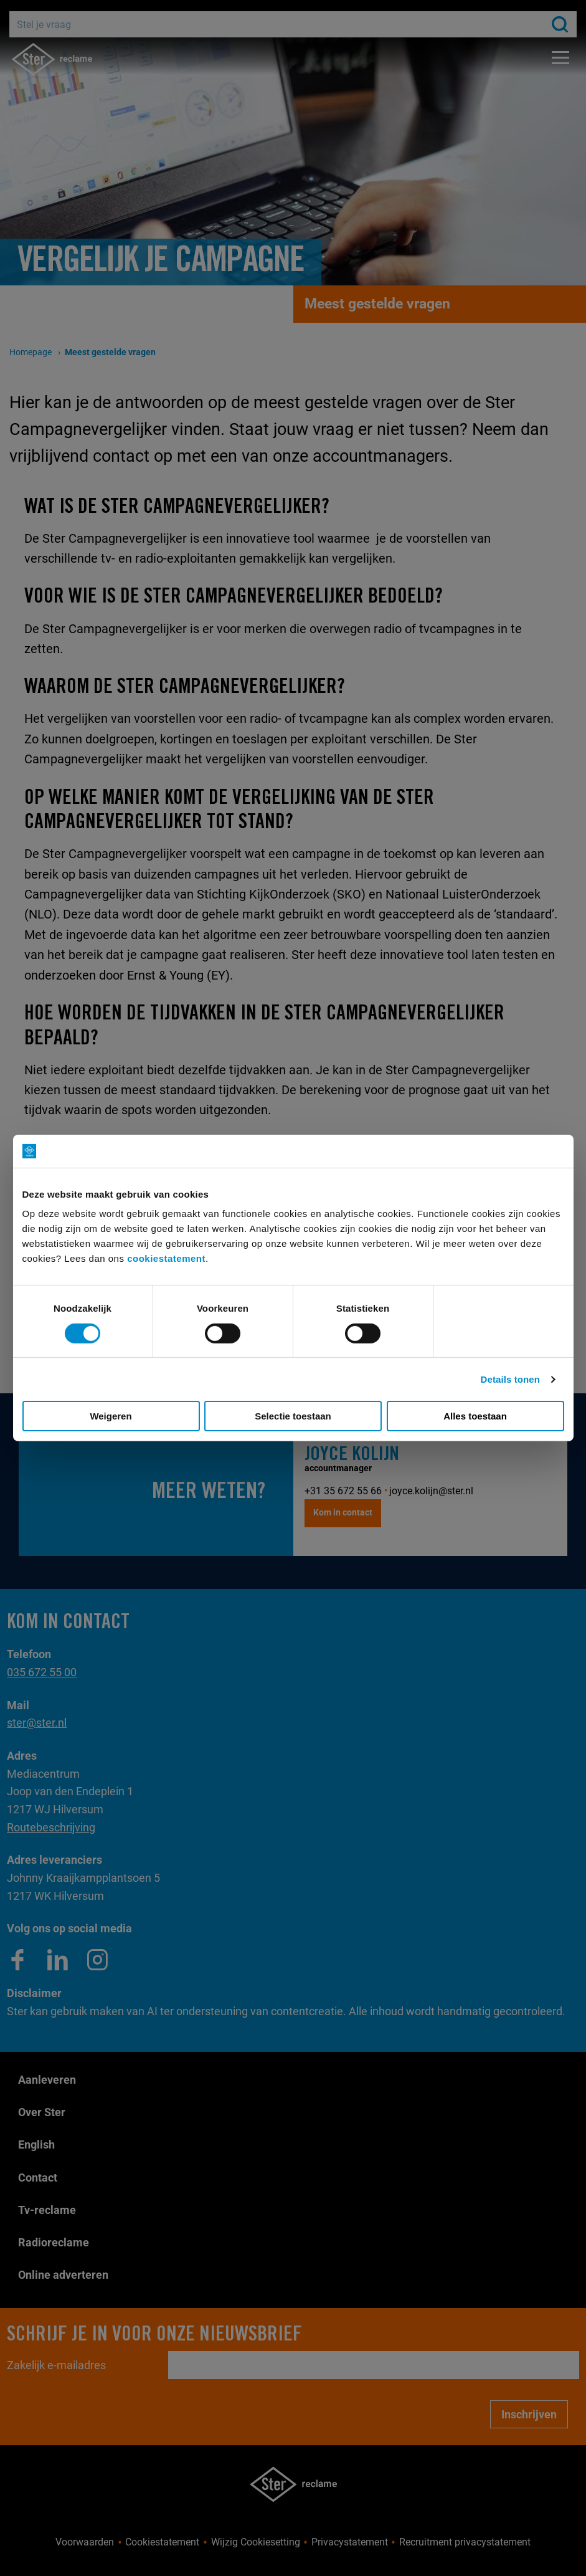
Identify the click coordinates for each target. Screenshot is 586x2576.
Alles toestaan (475, 1416)
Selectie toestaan (293, 1416)
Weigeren (110, 1416)
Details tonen (510, 1379)
